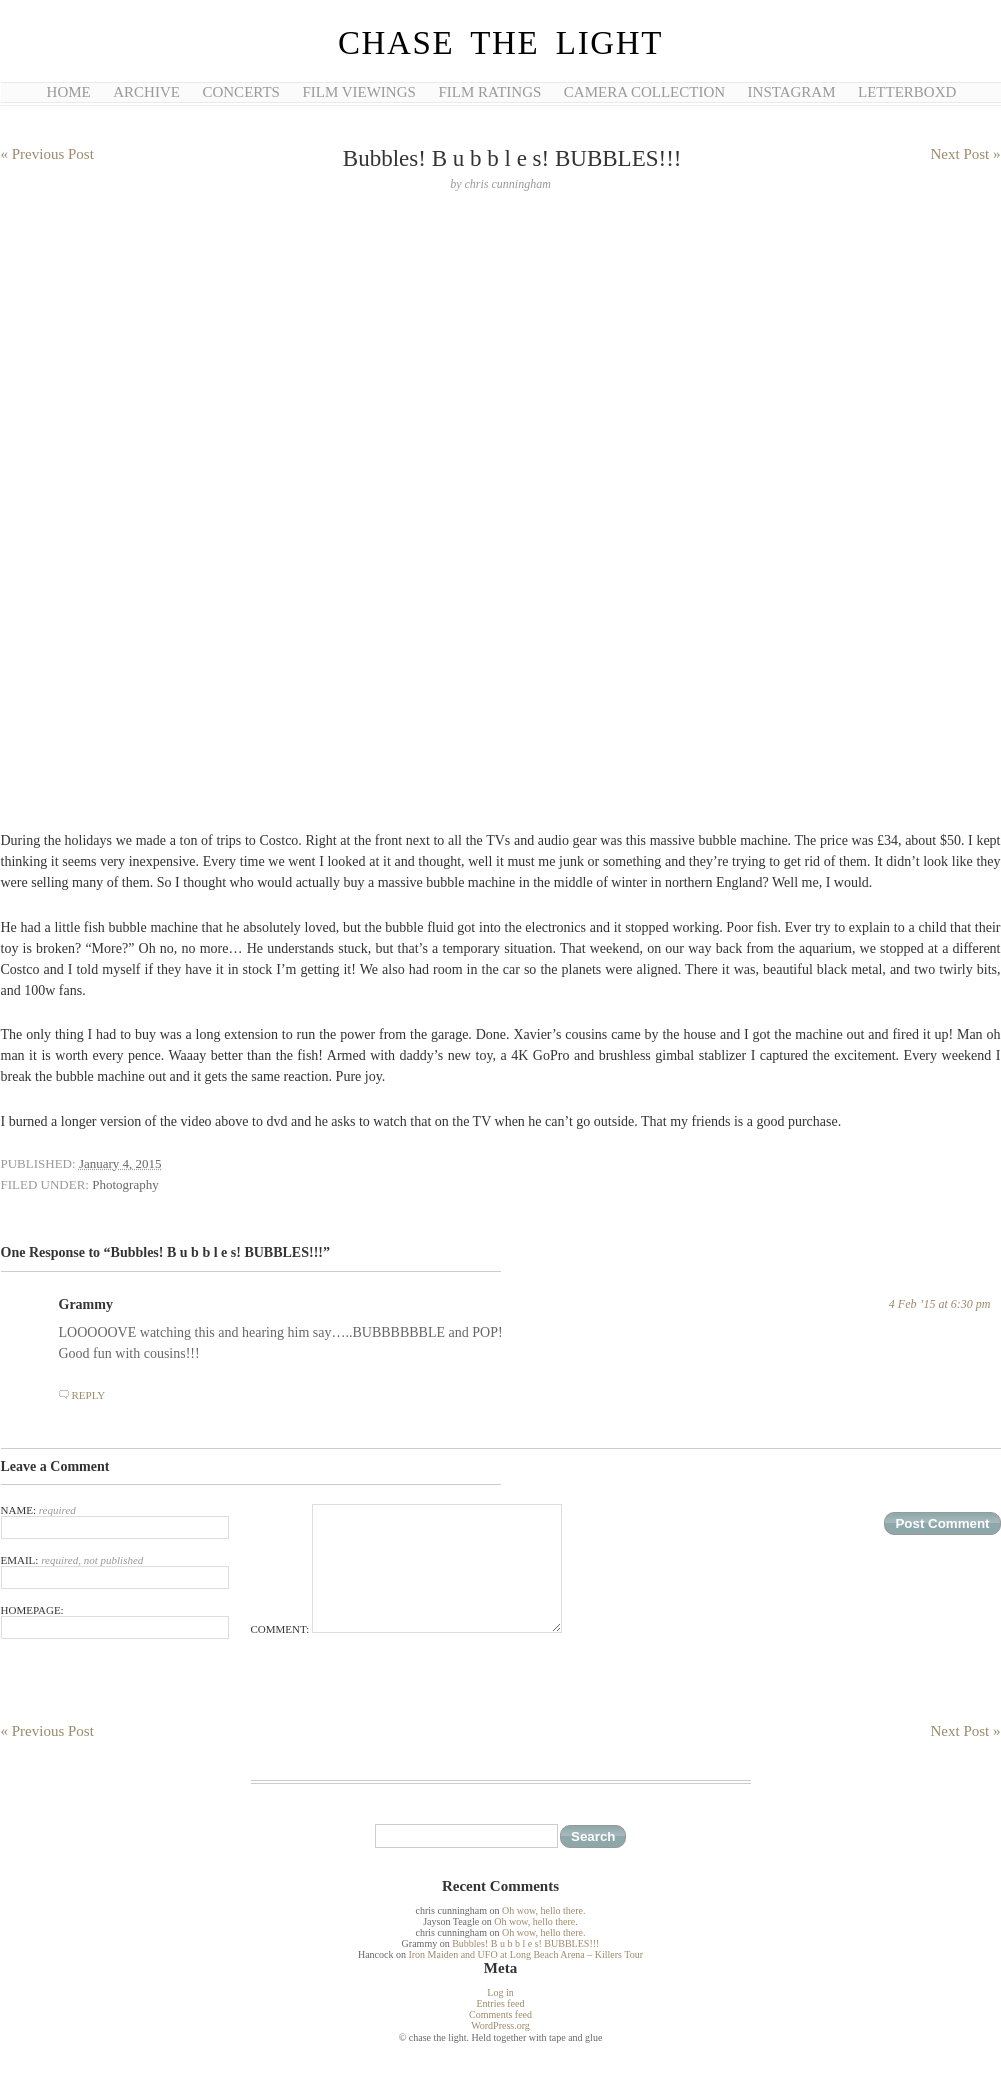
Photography (125, 1184)
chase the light (500, 43)
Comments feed (500, 2014)
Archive (146, 92)
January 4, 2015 (120, 1163)
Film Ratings (489, 92)
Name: (115, 1521)
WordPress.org (500, 2025)
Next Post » (965, 154)
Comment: (406, 1629)
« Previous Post (47, 154)
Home (69, 92)
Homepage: (115, 1621)
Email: (115, 1571)
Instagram (792, 92)
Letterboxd (907, 92)
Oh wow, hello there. (544, 1910)
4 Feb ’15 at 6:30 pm (940, 1304)
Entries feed (500, 2003)
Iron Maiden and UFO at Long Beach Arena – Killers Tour (525, 1954)
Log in (500, 1992)
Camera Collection (644, 92)
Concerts (240, 92)
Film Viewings (358, 92)
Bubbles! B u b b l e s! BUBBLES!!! (525, 1943)
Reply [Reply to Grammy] (89, 1395)
